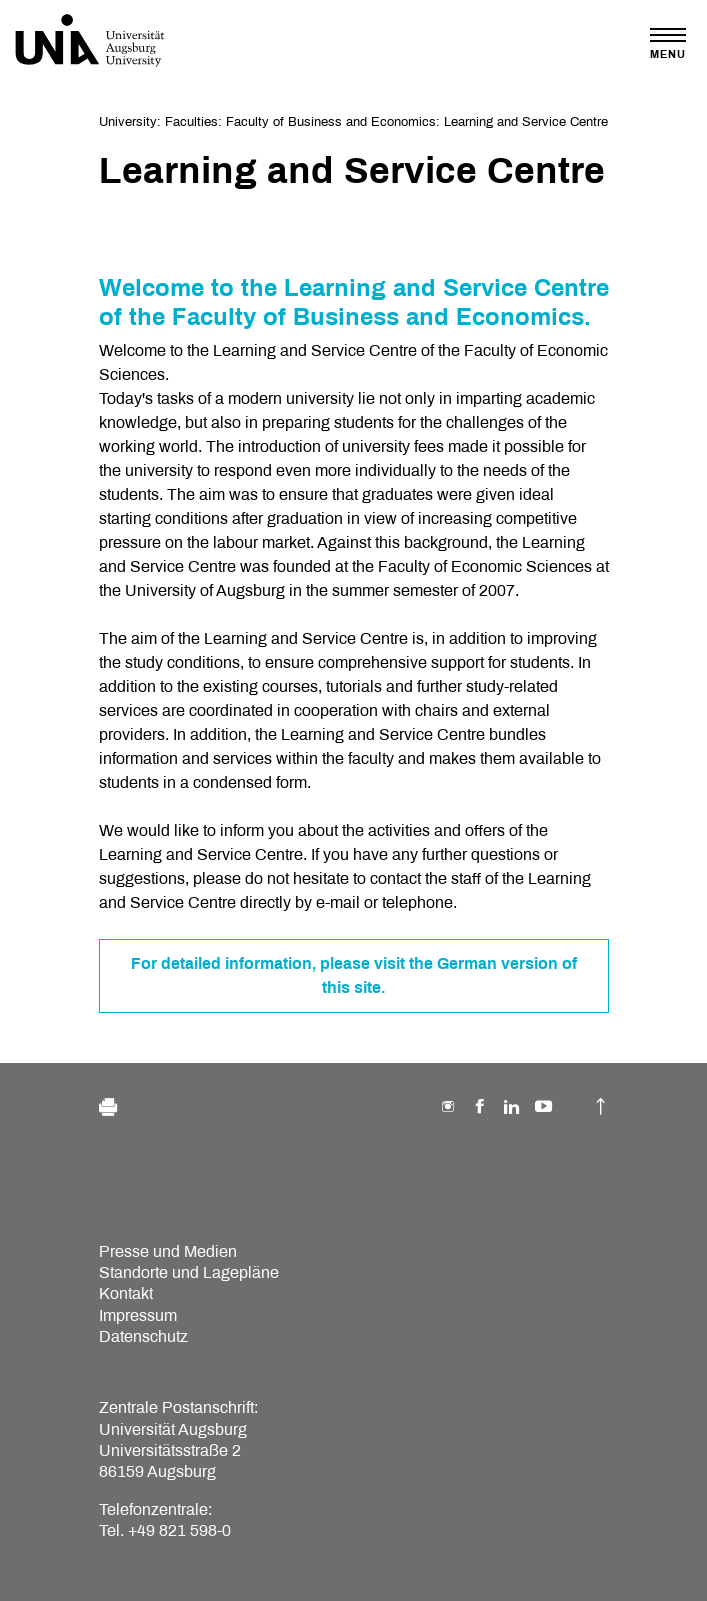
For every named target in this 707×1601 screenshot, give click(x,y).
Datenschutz (143, 1336)
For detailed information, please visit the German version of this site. (354, 975)
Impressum (138, 1315)
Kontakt (126, 1293)
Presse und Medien (168, 1251)
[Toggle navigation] (668, 43)
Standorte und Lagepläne (189, 1272)
